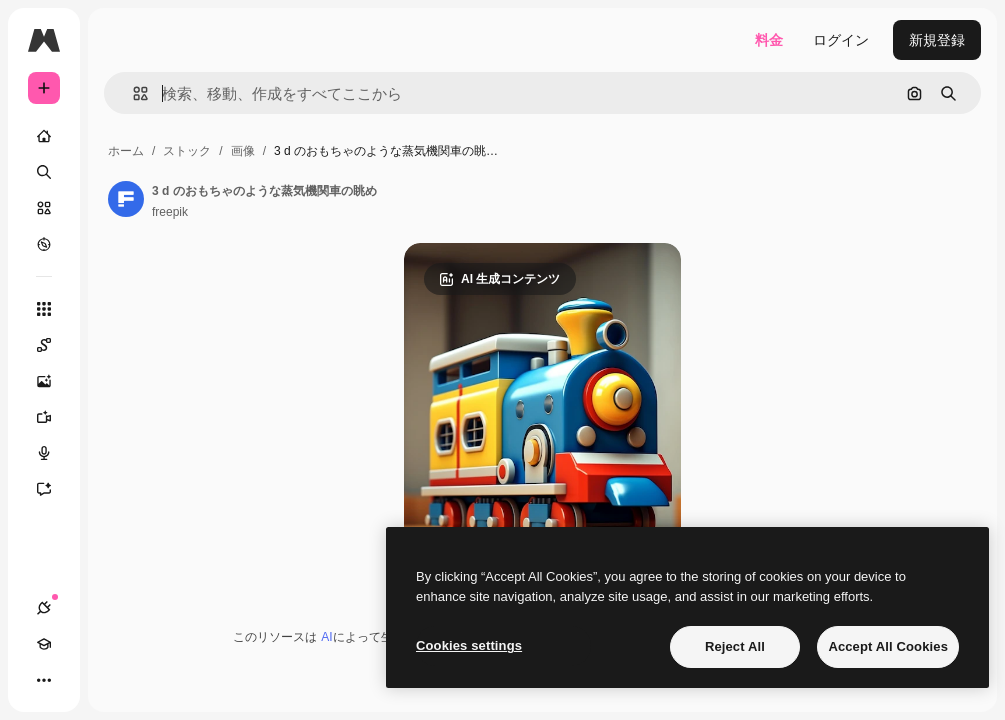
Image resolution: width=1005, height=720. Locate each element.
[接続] (44, 608)
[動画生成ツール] (54, 417)
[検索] (44, 172)
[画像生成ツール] (54, 381)
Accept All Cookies (888, 646)
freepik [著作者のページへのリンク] (170, 212)
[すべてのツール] (44, 309)
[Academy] (44, 644)
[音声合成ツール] (54, 453)
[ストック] (44, 208)
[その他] (44, 680)
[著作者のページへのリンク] (126, 199)
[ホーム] (44, 136)
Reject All (735, 646)
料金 (769, 40)
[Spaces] (54, 345)
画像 (243, 151)
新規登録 (937, 40)
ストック (187, 151)
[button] (132, 93)
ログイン (841, 40)
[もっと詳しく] (44, 244)
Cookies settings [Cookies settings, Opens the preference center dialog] (469, 645)
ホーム (126, 151)
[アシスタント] (54, 489)
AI (326, 637)
